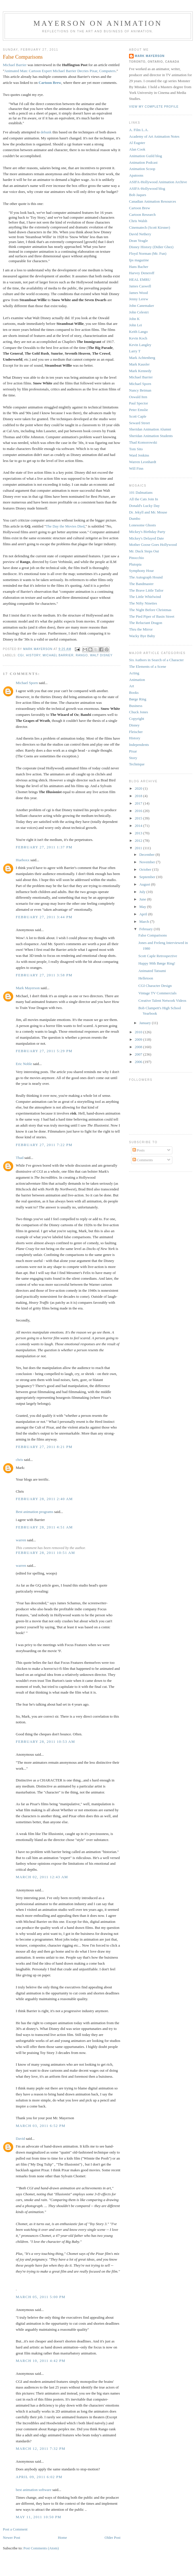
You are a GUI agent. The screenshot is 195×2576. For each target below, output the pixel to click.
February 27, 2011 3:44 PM (44, 917)
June (143, 899)
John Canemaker (141, 305)
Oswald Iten (138, 397)
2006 (139, 1062)
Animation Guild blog (145, 156)
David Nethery (140, 234)
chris (19, 1459)
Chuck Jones (138, 712)
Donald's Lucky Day (144, 505)
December (147, 854)
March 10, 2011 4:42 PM (40, 2360)
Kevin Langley (140, 345)
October (145, 869)
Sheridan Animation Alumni (150, 429)
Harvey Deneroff (141, 273)
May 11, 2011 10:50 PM (38, 2517)
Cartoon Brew (50, 82)
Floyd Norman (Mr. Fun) (147, 253)
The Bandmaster (141, 584)
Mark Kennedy (140, 371)
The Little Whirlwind (145, 596)
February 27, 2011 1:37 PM (44, 847)
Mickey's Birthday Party (147, 532)
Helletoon (145, 978)
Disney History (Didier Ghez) (151, 247)
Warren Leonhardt (142, 462)
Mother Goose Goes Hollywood (153, 544)
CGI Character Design (154, 985)
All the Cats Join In (143, 499)
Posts (138, 1150)
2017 (139, 803)
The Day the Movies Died (65, 526)
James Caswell (140, 286)
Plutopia (135, 564)
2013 (139, 833)
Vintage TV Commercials (157, 993)
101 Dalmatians (141, 492)
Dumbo (134, 518)
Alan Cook (137, 149)
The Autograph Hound (146, 577)
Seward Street (139, 423)
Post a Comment (15, 2529)
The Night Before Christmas (150, 610)
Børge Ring (137, 699)
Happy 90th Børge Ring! (156, 963)
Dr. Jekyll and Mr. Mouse (148, 512)
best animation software (33, 2490)
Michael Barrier (15, 65)
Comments (142, 1160)
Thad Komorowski (143, 442)
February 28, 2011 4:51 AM (44, 1527)
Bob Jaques (137, 195)
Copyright (136, 718)
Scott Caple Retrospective (157, 956)
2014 (139, 825)
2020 (139, 788)
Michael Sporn (27, 683)
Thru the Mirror (141, 629)
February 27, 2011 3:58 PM (44, 975)
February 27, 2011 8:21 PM (44, 1447)
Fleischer (136, 732)
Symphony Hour (141, 570)
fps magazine (139, 260)
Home (62, 2537)
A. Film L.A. (139, 130)
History (33, 655)
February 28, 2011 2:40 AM (44, 1499)
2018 (139, 796)
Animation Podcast (143, 162)
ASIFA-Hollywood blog (147, 188)
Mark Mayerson (28, 988)
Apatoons (136, 175)
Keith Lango (138, 331)
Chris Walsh (138, 221)
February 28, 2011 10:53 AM (45, 1741)
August (145, 884)
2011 (139, 848)
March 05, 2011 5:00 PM (40, 2297)
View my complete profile (154, 106)
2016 (139, 811)
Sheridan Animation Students (151, 436)
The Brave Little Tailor (146, 590)
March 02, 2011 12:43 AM (42, 1877)
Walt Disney (101, 655)
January (145, 1023)
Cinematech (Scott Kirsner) (149, 227)
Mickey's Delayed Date (146, 538)
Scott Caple (137, 416)
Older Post (112, 2537)
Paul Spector (138, 403)
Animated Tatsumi (152, 971)
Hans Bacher (138, 266)
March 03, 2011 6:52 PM (40, 2125)
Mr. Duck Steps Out (144, 551)
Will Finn (136, 468)
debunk (46, 132)
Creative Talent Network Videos (162, 1000)
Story (133, 758)
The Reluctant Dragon (145, 623)
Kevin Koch (138, 338)
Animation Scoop (142, 169)
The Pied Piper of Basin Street (151, 616)
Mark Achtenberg (142, 357)
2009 (139, 1039)
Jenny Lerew (138, 299)
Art (131, 686)
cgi (21, 655)
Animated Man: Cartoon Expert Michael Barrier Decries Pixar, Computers (60, 71)
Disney (134, 725)
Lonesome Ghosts (142, 525)
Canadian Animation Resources (152, 201)
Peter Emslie (138, 410)
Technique (137, 764)
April (143, 914)
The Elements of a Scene (147, 666)
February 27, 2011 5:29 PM (44, 1051)
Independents (139, 744)
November (147, 862)
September (147, 877)
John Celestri (139, 312)
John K (134, 319)
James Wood (138, 293)
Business (135, 706)
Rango (82, 655)
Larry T (135, 351)
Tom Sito (136, 449)
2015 (139, 818)
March (144, 921)
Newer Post (11, 2537)
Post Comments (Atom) (41, 2548)
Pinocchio (136, 558)
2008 (139, 1047)
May (143, 906)
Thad (20, 1157)
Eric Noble (24, 1064)
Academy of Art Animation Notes (154, 136)
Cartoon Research (142, 214)
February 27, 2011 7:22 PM (44, 1145)
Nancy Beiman (140, 390)
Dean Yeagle (138, 240)
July (143, 892)
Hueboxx (23, 860)
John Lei (135, 325)
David (21, 2138)
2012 (139, 840)
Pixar (133, 751)
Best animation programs (34, 1512)
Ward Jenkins (139, 455)
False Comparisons (152, 935)
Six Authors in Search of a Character (156, 660)
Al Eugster (137, 143)
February (146, 929)
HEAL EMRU (140, 279)
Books (134, 692)
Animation (137, 679)
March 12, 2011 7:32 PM (40, 2448)
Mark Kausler (139, 364)
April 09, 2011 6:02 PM (39, 2477)
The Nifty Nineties (143, 603)
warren (21, 1540)
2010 (139, 1032)
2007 (139, 1054)
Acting (134, 673)
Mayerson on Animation (97, 23)
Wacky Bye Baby (142, 636)
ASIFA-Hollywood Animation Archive (158, 182)
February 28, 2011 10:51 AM (45, 1552)
